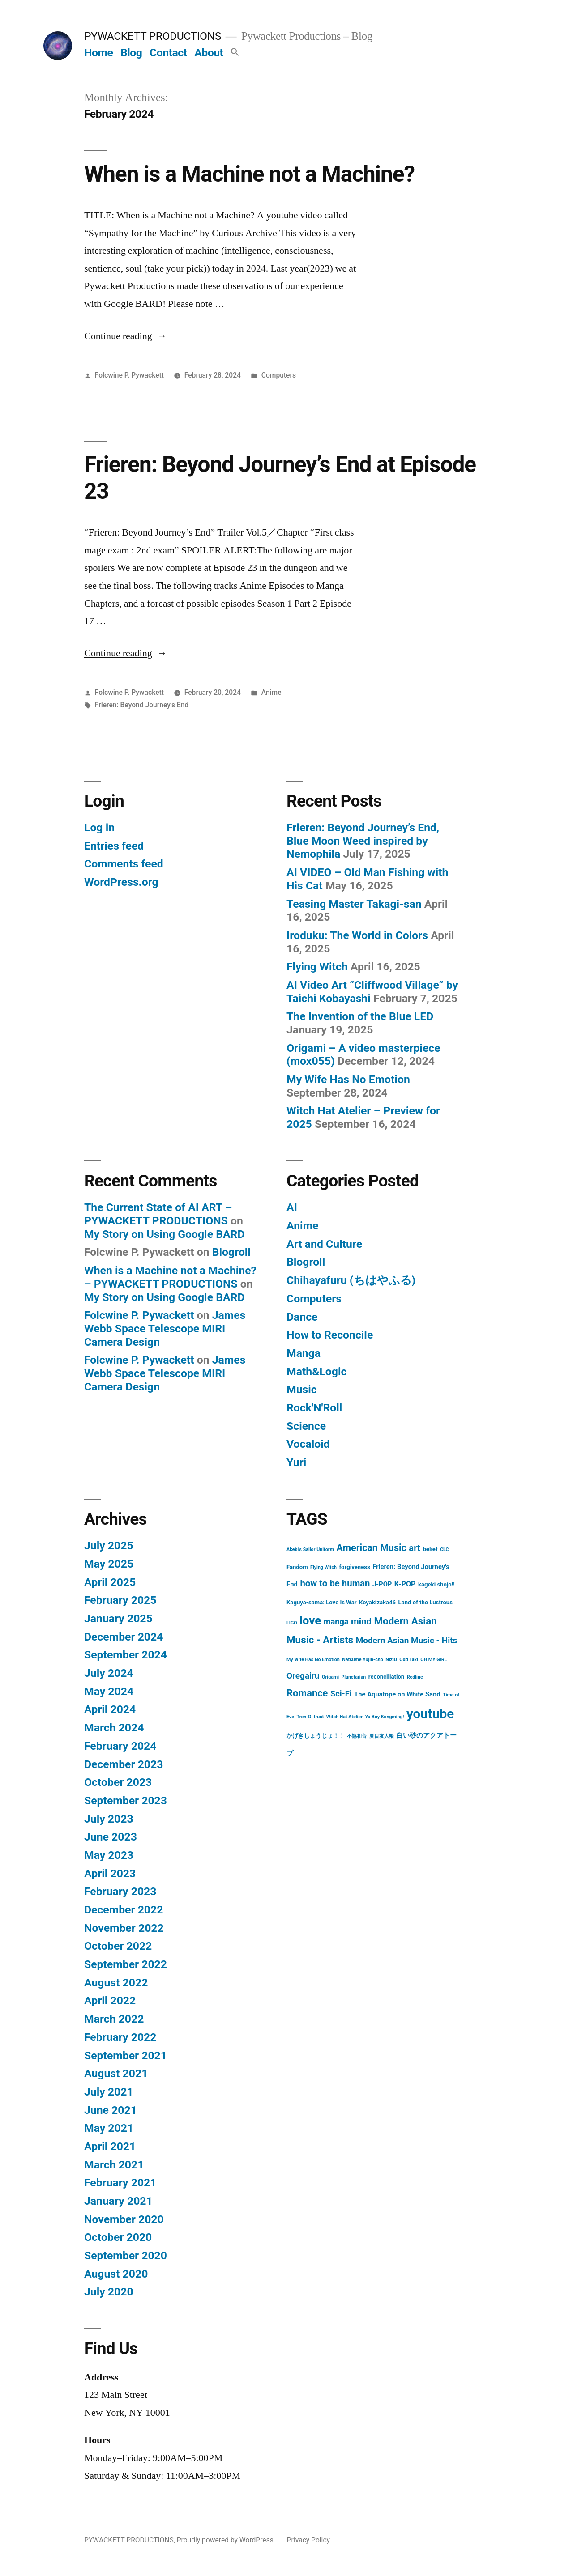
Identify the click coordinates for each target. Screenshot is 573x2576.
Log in (99, 827)
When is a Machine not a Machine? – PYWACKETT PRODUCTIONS (170, 1277)
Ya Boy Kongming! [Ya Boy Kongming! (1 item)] (384, 1717)
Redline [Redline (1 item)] (415, 1677)
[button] (235, 52)
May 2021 (108, 2127)
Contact (168, 52)
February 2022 (120, 2037)
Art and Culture (324, 1243)
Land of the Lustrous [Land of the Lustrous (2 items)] (425, 1602)
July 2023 (108, 1818)
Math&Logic (316, 1371)
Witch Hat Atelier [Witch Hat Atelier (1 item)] (344, 1717)
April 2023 (110, 1873)
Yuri (296, 1462)
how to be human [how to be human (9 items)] (335, 1583)
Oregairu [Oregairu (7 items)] (303, 1676)
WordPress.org (121, 882)
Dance (301, 1316)
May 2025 (108, 1563)
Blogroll (231, 1251)
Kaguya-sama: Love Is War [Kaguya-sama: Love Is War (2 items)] (321, 1602)
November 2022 (124, 1927)
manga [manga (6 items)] (336, 1621)
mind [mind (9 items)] (361, 1621)
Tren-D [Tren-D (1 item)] (303, 1717)
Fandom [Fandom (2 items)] (297, 1567)
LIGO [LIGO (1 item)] (291, 1623)
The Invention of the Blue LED (359, 1016)
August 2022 (116, 1982)
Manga (303, 1353)
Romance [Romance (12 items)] (307, 1693)
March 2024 (114, 1727)
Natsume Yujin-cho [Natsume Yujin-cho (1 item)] (362, 1659)
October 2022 (118, 1945)
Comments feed (123, 863)
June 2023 (110, 1836)
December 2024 (123, 1636)
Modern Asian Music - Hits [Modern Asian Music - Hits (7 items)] (407, 1640)
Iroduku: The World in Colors (357, 935)
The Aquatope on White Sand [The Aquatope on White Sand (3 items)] (397, 1694)
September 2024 (125, 1654)
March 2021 (114, 2164)
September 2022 (125, 1964)
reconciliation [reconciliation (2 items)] (386, 1676)
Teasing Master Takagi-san (354, 903)
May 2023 (108, 1855)
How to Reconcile (329, 1334)
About (208, 52)
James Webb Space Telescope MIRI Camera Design (164, 1328)
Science (306, 1426)
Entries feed (114, 845)
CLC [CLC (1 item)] (444, 1549)
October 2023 (118, 1782)
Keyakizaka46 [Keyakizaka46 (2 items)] (377, 1602)
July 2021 (108, 2091)
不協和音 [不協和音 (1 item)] (357, 1736)
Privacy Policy (308, 2540)
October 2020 (118, 2237)
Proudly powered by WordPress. (227, 2540)
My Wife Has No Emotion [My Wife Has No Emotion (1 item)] (313, 1659)
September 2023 (125, 1800)
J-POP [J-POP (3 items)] (382, 1584)
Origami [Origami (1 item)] (330, 1677)
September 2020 (125, 2255)
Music (301, 1389)
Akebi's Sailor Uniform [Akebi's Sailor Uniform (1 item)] (310, 1549)
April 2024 (110, 1709)
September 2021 (125, 2055)
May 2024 (108, 1691)
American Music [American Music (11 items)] (371, 1547)
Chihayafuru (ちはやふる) (350, 1280)
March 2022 (114, 2018)
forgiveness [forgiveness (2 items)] (354, 1567)
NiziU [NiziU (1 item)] (391, 1659)
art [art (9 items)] (414, 1548)
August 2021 (116, 2073)
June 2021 (110, 2110)
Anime (271, 692)
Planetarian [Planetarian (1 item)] (353, 1677)
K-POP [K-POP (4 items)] (405, 1584)
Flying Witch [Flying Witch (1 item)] (323, 1567)
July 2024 (108, 1672)
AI (291, 1207)
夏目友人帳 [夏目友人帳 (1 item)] (381, 1736)
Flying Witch (317, 966)
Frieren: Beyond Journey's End (141, 705)
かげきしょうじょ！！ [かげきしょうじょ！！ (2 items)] (315, 1735)
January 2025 (118, 1618)
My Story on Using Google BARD (164, 1234)
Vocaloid (308, 1443)
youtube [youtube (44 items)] (430, 1714)
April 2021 (110, 2146)
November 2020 (124, 2219)
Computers (278, 375)
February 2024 (120, 1745)
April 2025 (110, 1582)
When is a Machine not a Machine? (249, 174)
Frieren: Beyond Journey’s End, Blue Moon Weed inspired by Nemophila (362, 840)
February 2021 (120, 2182)
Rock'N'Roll (314, 1407)
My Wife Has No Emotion (348, 1079)
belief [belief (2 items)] (430, 1549)
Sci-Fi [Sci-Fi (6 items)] (341, 1693)
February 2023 (120, 1891)
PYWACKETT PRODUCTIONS (152, 36)
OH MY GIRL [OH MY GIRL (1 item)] (433, 1659)
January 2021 (118, 2200)
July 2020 (108, 2291)
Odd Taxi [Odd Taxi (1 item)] (408, 1659)
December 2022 (123, 1909)
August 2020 (116, 2273)
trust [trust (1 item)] (319, 1717)
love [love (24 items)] (310, 1620)
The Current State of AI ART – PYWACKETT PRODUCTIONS (158, 1214)
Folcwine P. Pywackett (129, 375)
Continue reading (125, 336)
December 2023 (123, 1764)
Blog (131, 52)
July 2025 (108, 1545)
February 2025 (120, 1600)
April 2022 (110, 2000)
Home (98, 52)
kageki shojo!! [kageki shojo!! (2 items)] (436, 1584)
